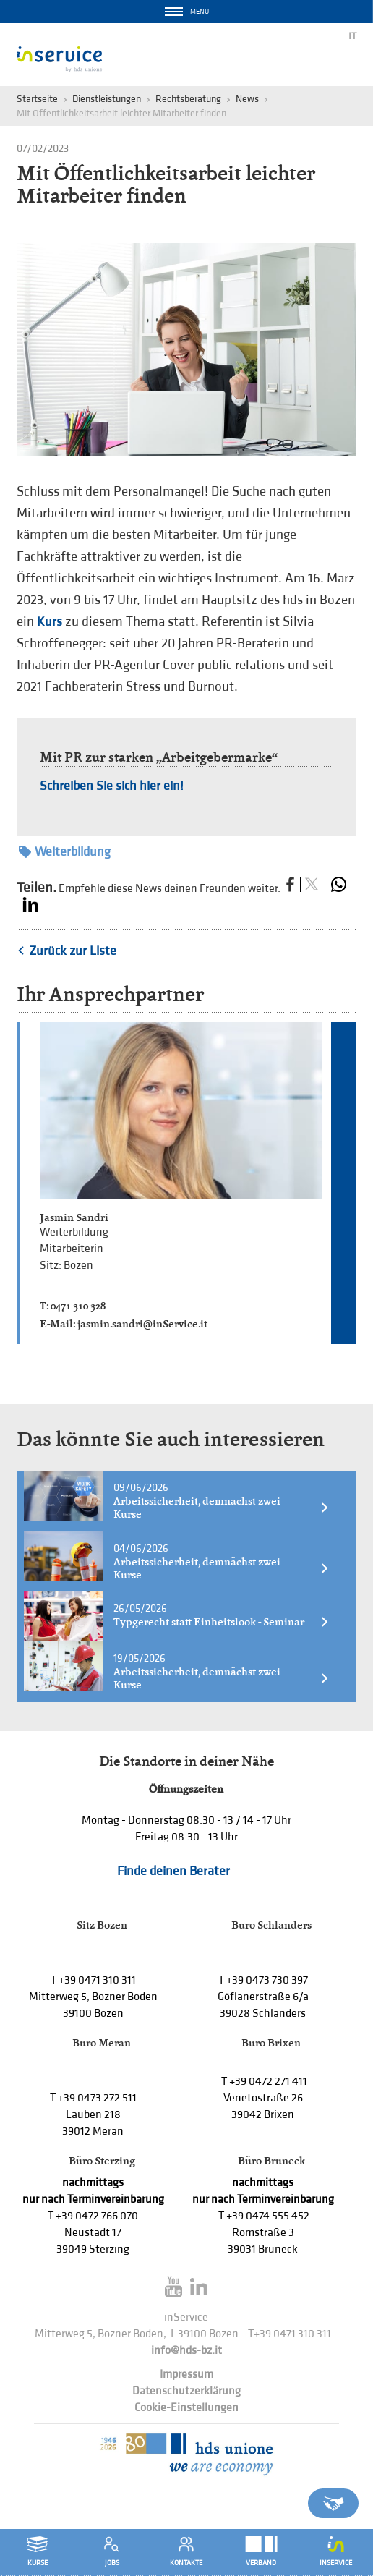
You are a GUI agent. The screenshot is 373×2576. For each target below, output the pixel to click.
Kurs (49, 621)
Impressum (186, 2374)
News (247, 99)
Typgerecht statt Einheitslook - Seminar (221, 1621)
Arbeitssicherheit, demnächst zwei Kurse (221, 1508)
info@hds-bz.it (186, 2351)
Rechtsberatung (188, 99)
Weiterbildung (65, 852)
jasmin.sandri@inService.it (142, 1323)
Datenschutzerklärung (186, 2391)
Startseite (37, 99)
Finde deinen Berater (173, 1871)
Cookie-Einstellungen (186, 2408)
